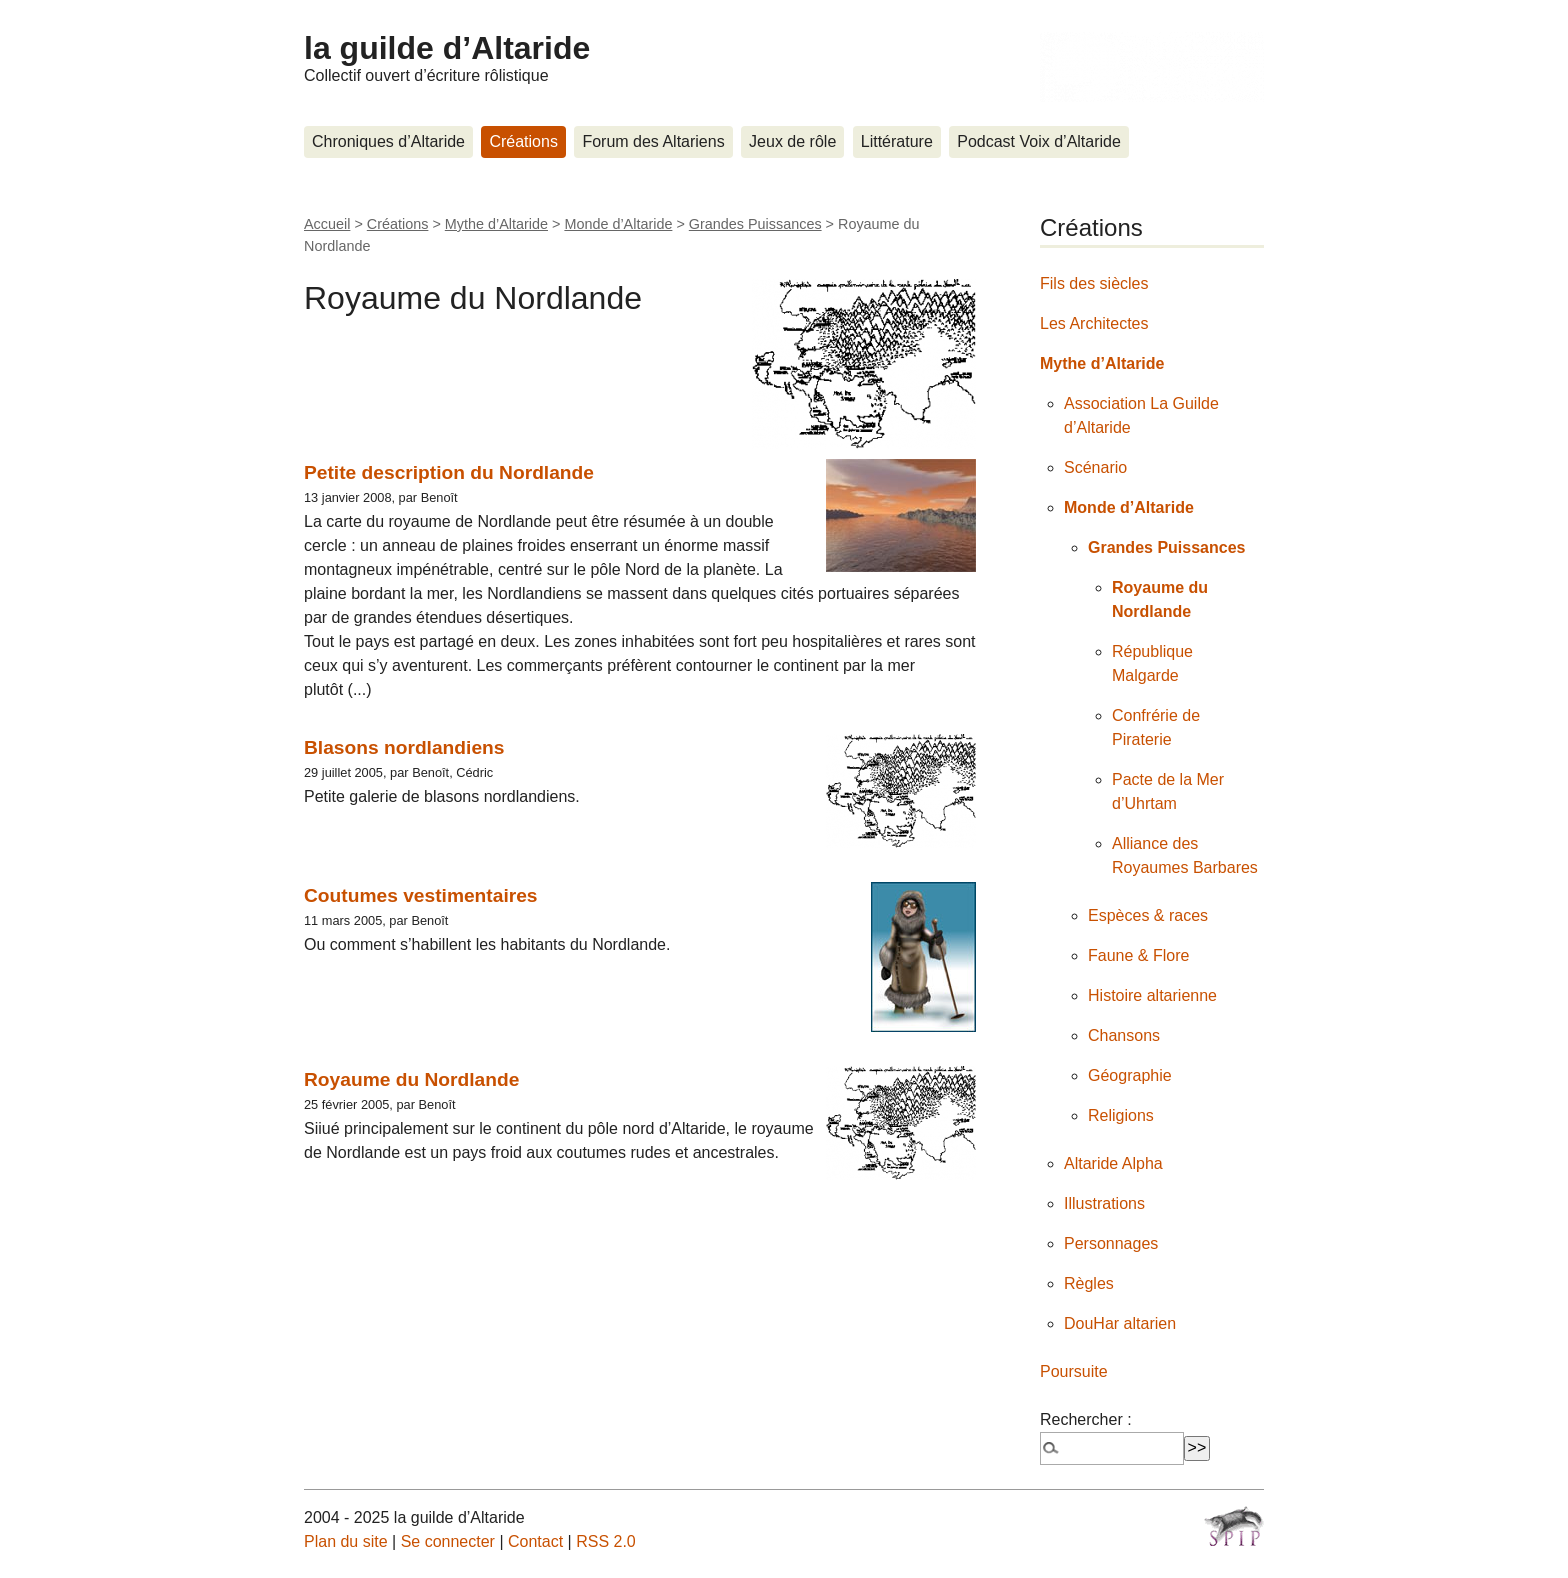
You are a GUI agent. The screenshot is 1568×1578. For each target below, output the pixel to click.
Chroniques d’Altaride (388, 141)
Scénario (1095, 467)
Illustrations (1104, 1203)
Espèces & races (1148, 915)
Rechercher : (1086, 1419)
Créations (523, 141)
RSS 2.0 (606, 1541)
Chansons (1124, 1035)
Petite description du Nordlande (449, 472)
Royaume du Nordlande (411, 1079)
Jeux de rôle (792, 141)
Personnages (1111, 1243)
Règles (1089, 1283)
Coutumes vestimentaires (421, 895)
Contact (535, 1541)
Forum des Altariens (653, 141)
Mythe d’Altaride (496, 224)
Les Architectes (1094, 323)
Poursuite (1074, 1371)
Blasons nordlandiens (404, 747)
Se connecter (448, 1541)
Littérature (897, 141)
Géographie (1130, 1075)
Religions (1121, 1115)
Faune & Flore (1138, 955)
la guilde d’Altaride (447, 48)
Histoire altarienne (1152, 995)
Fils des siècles (1094, 283)
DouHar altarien (1120, 1323)
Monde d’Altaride (618, 224)
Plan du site (346, 1541)
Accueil (327, 224)
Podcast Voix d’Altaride (1039, 141)
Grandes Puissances (755, 224)
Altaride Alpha (1113, 1163)
